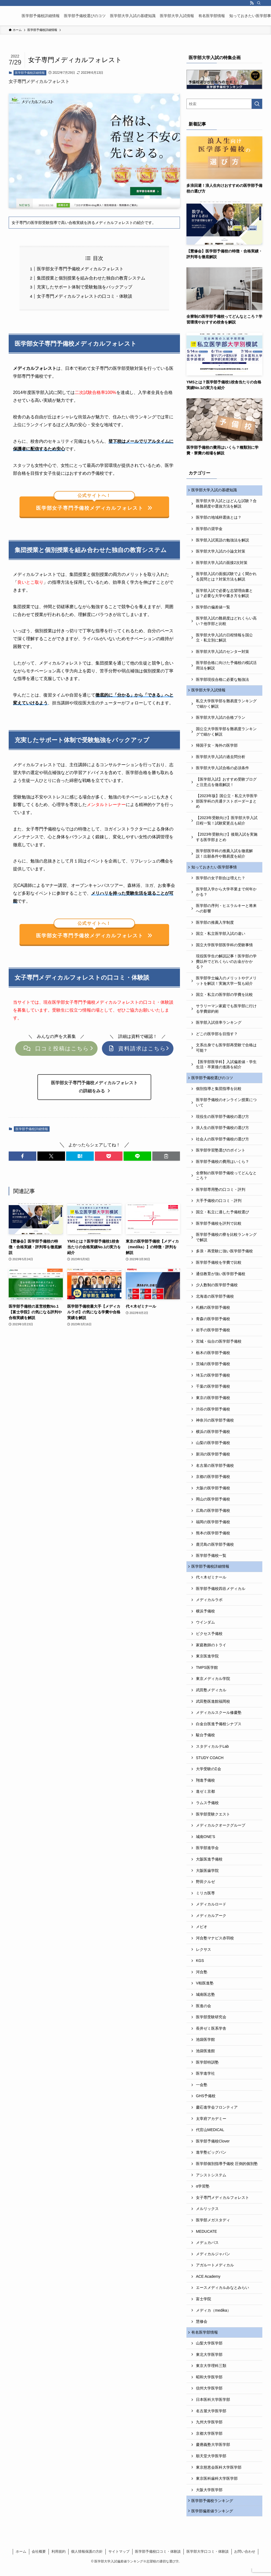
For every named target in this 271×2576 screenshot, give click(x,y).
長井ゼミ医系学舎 (211, 2033)
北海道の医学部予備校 (215, 1300)
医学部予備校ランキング (213, 2506)
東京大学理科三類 (211, 2371)
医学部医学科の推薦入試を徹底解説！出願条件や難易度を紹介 (224, 855)
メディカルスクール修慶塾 (218, 1717)
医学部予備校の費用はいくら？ (222, 1165)
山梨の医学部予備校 (213, 1446)
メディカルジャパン (213, 2258)
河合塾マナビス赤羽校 (215, 1942)
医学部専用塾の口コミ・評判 (220, 1193)
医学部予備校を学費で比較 (218, 1266)
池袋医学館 (205, 2044)
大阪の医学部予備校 (213, 1492)
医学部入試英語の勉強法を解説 (222, 541)
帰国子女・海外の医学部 (217, 747)
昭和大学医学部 (209, 2383)
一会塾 (201, 2089)
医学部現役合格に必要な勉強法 (222, 680)
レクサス (203, 1954)
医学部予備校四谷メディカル (220, 1593)
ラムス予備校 (207, 1807)
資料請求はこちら (137, 1052)
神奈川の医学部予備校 (215, 1424)
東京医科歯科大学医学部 (217, 2484)
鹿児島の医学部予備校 (215, 1548)
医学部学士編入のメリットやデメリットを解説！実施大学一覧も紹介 (226, 984)
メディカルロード (211, 1909)
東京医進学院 (207, 1661)
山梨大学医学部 (209, 2349)
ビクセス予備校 (209, 1638)
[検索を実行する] (256, 104)
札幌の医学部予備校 (213, 1311)
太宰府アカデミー (211, 2123)
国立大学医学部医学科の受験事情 (224, 947)
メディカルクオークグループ (220, 1830)
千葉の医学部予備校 (213, 1390)
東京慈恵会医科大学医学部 (218, 2473)
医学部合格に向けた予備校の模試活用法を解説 (226, 666)
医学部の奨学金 (209, 529)
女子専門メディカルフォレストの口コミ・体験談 (84, 296)
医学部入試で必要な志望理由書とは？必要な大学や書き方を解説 (224, 594)
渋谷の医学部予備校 (213, 1413)
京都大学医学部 (209, 2439)
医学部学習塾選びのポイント (220, 1154)
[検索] (258, 3)
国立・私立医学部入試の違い (220, 936)
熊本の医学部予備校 (213, 1537)
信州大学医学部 (209, 2394)
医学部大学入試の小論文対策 (220, 552)
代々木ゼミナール (211, 1582)
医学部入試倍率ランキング (218, 1025)
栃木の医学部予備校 (213, 1356)
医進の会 (203, 2010)
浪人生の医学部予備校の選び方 (222, 1131)
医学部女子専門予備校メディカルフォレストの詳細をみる (94, 1090)
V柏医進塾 (205, 1988)
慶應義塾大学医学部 (213, 2450)
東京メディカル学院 (213, 1683)
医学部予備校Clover (213, 2146)
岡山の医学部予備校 (213, 1503)
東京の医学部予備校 (213, 1401)
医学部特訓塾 (207, 2067)
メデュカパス (207, 2247)
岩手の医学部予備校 (213, 1334)
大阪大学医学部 (209, 2495)
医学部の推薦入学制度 (215, 925)
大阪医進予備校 (209, 1864)
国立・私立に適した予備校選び (222, 1216)
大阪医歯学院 (207, 1875)
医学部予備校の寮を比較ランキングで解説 (226, 1241)
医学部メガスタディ (213, 2224)
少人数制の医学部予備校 (217, 1289)
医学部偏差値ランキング (213, 2518)
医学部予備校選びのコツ (213, 1081)
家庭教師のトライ (211, 1649)
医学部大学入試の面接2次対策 (221, 563)
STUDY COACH (210, 1762)
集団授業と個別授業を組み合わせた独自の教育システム (91, 278)
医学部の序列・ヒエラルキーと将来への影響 (226, 911)
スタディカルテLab (212, 1751)
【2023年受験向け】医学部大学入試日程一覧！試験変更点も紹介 (226, 822)
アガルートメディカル (215, 2270)
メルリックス (207, 2213)
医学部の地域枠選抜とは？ (218, 518)
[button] (22, 1159)
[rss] (251, 3)
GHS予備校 (205, 2101)
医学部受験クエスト (213, 1819)
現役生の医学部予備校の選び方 (222, 1120)
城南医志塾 (205, 1999)
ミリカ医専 (205, 1897)
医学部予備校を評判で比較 (218, 1227)
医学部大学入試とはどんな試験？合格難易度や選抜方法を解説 (226, 504)
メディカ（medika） (213, 2315)
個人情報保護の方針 (87, 2559)
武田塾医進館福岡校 (213, 1706)
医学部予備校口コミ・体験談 (158, 2559)
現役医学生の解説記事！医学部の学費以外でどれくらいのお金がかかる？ (226, 964)
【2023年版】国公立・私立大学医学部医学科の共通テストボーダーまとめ (226, 802)
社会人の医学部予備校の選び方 (222, 1143)
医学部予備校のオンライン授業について (226, 1106)
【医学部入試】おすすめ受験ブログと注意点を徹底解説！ (226, 784)
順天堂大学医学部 (211, 2461)
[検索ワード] (224, 104)
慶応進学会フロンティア (217, 2112)
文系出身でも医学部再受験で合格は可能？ (226, 1051)
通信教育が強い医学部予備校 (220, 1277)
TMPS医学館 (207, 1672)
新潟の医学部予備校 (213, 1458)
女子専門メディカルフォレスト (222, 2202)
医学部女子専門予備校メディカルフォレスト (80, 269)
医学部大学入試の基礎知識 (215, 490)
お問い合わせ (244, 2559)
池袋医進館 (205, 2055)
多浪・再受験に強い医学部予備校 (224, 1255)
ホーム (21, 2559)
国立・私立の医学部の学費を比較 (224, 997)
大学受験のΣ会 (208, 1774)
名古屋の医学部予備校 (215, 1469)
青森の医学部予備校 (213, 1322)
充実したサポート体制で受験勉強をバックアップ (84, 287)
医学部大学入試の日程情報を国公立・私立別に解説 (224, 638)
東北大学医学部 (209, 2360)
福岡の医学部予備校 (213, 1525)
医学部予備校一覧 (211, 1559)
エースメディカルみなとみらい (222, 2292)
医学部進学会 (207, 1852)
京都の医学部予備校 (213, 1480)
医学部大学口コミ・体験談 (207, 2559)
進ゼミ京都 (205, 1796)
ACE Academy (208, 2281)
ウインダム (205, 1627)
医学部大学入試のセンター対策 (222, 652)
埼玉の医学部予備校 (213, 1379)
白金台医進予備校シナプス (218, 1728)
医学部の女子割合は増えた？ (220, 880)
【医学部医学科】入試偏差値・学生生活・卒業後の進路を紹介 (226, 1067)
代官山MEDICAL (210, 2134)
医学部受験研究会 (211, 2022)
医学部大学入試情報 (209, 691)
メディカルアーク (211, 1920)
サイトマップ (119, 2559)
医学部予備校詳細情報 (30, 72)
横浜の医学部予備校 (213, 1435)
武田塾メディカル (211, 1694)
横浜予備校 (205, 1615)
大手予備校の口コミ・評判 (218, 1204)
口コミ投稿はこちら (56, 1052)
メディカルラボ (209, 1604)
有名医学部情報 (205, 2337)
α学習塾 (202, 2191)
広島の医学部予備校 (213, 1514)
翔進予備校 (205, 1785)
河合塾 (201, 1976)
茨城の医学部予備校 (213, 1367)
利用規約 (58, 2559)
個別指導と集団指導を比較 (218, 1092)
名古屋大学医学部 (211, 2416)
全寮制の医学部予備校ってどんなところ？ (226, 1179)
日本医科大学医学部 (213, 2405)
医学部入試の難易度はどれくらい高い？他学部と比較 (226, 622)
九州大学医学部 (209, 2428)
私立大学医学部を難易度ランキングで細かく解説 (226, 705)
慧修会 (201, 2326)
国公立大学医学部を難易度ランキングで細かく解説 (226, 733)
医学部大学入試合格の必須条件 (222, 770)
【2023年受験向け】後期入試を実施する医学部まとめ (226, 839)
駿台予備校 (205, 1740)
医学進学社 (205, 2078)
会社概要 (39, 2559)
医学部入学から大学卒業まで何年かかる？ (226, 895)
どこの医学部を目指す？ (217, 1036)
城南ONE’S (205, 1841)
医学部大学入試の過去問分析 (220, 758)
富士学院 (203, 2303)
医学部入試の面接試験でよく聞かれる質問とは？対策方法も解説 (226, 577)
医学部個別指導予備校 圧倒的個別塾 (227, 2168)
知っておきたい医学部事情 (215, 869)
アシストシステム (211, 2179)
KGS (200, 1965)
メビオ (201, 1931)
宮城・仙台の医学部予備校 (218, 1345)
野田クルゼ (205, 1886)
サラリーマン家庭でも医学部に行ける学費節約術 (226, 1011)
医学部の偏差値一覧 (213, 608)
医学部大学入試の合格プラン (220, 719)
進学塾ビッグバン (211, 2157)
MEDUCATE (206, 2236)
